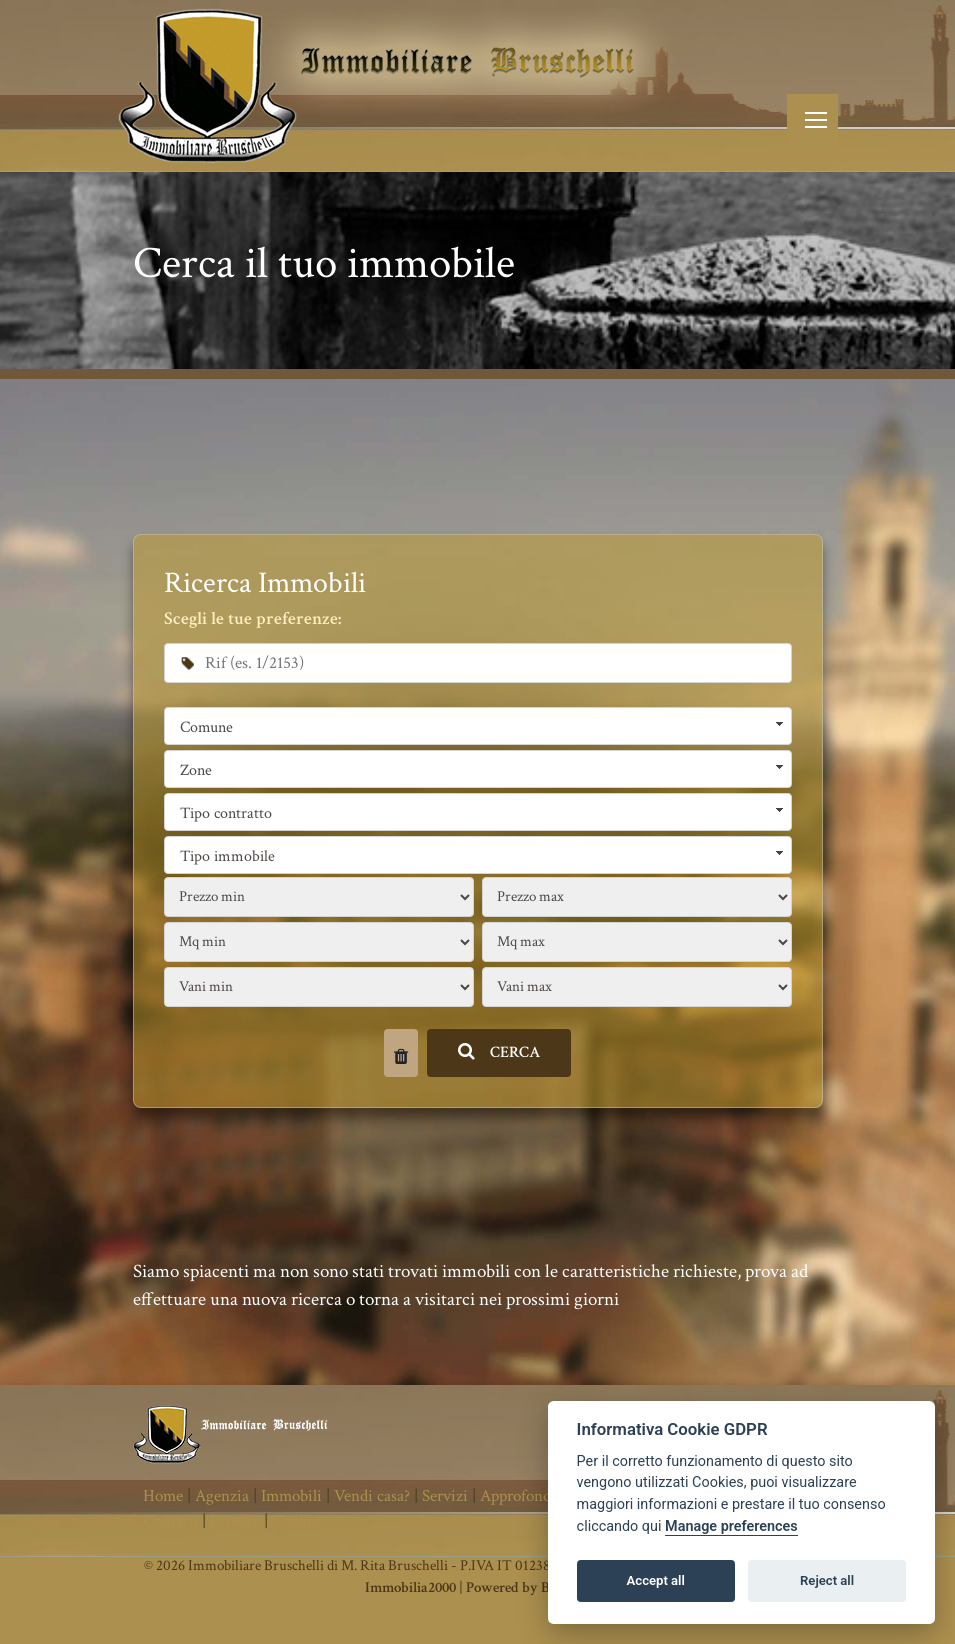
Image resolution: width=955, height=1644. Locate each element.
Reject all (827, 1580)
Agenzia (222, 1496)
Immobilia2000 (410, 1587)
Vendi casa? (372, 1496)
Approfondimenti (537, 1496)
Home (163, 1496)
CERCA (499, 1052)
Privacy (235, 1521)
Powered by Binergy (528, 1587)
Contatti (170, 1521)
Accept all (656, 1580)
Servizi (445, 1496)
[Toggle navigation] (812, 119)
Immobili (291, 1496)
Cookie (295, 1521)
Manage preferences (731, 1526)
